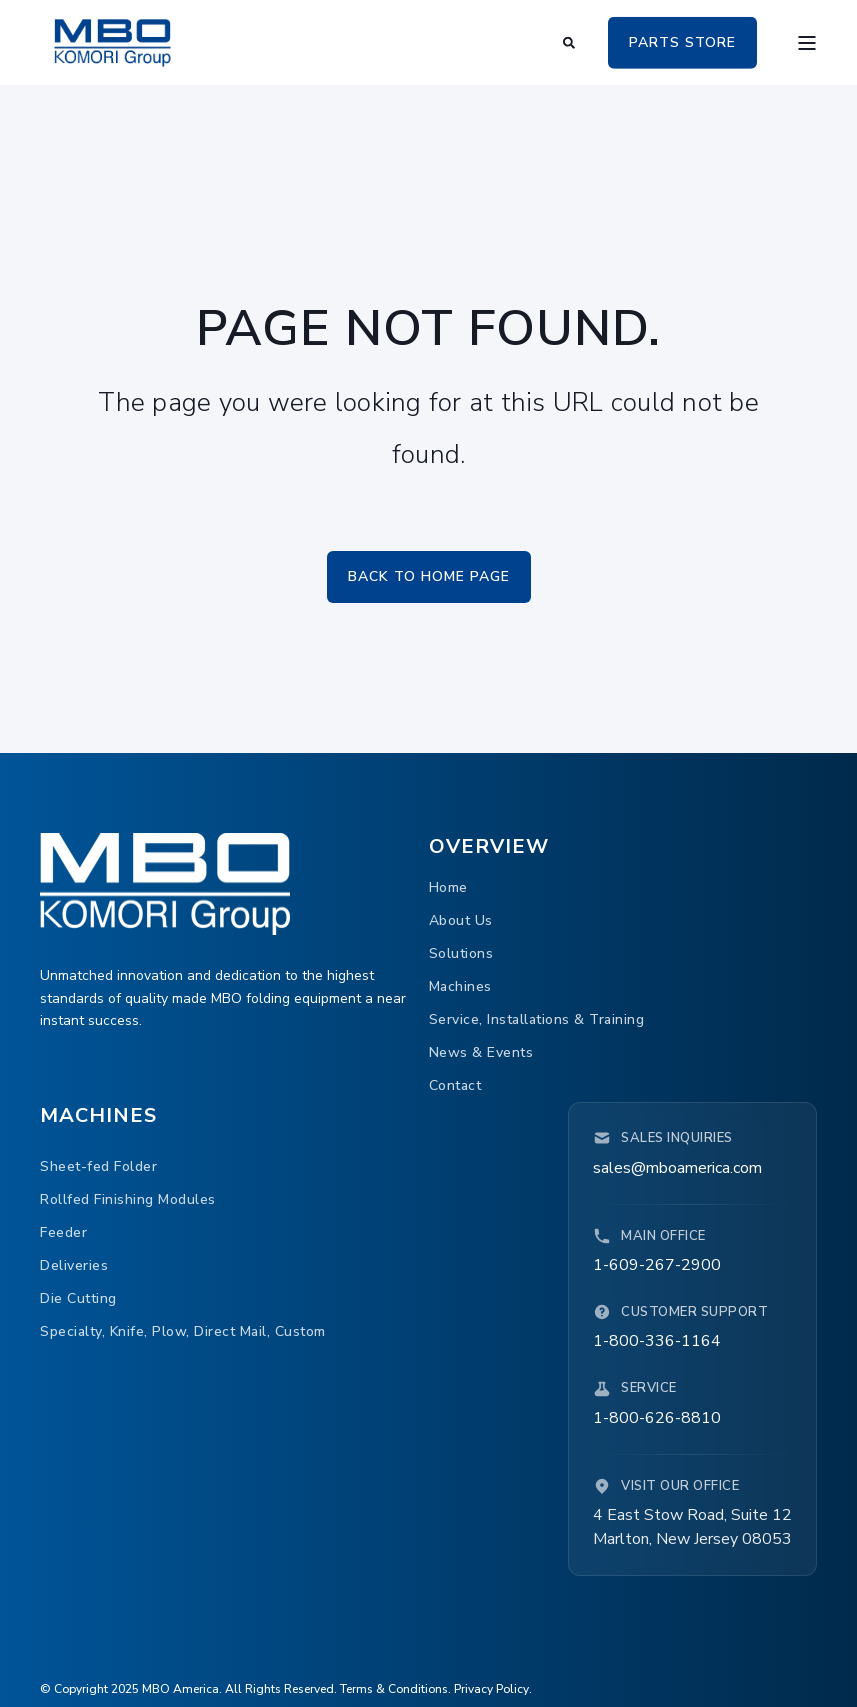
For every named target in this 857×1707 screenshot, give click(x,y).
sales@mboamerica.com (677, 1168)
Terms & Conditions (394, 1689)
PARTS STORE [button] (682, 41)
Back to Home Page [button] (429, 576)
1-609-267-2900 (657, 1265)
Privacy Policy (491, 1689)
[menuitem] (448, 888)
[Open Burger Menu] (807, 43)
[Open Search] (570, 41)
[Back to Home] (112, 42)
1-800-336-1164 (657, 1341)
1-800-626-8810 (657, 1418)
